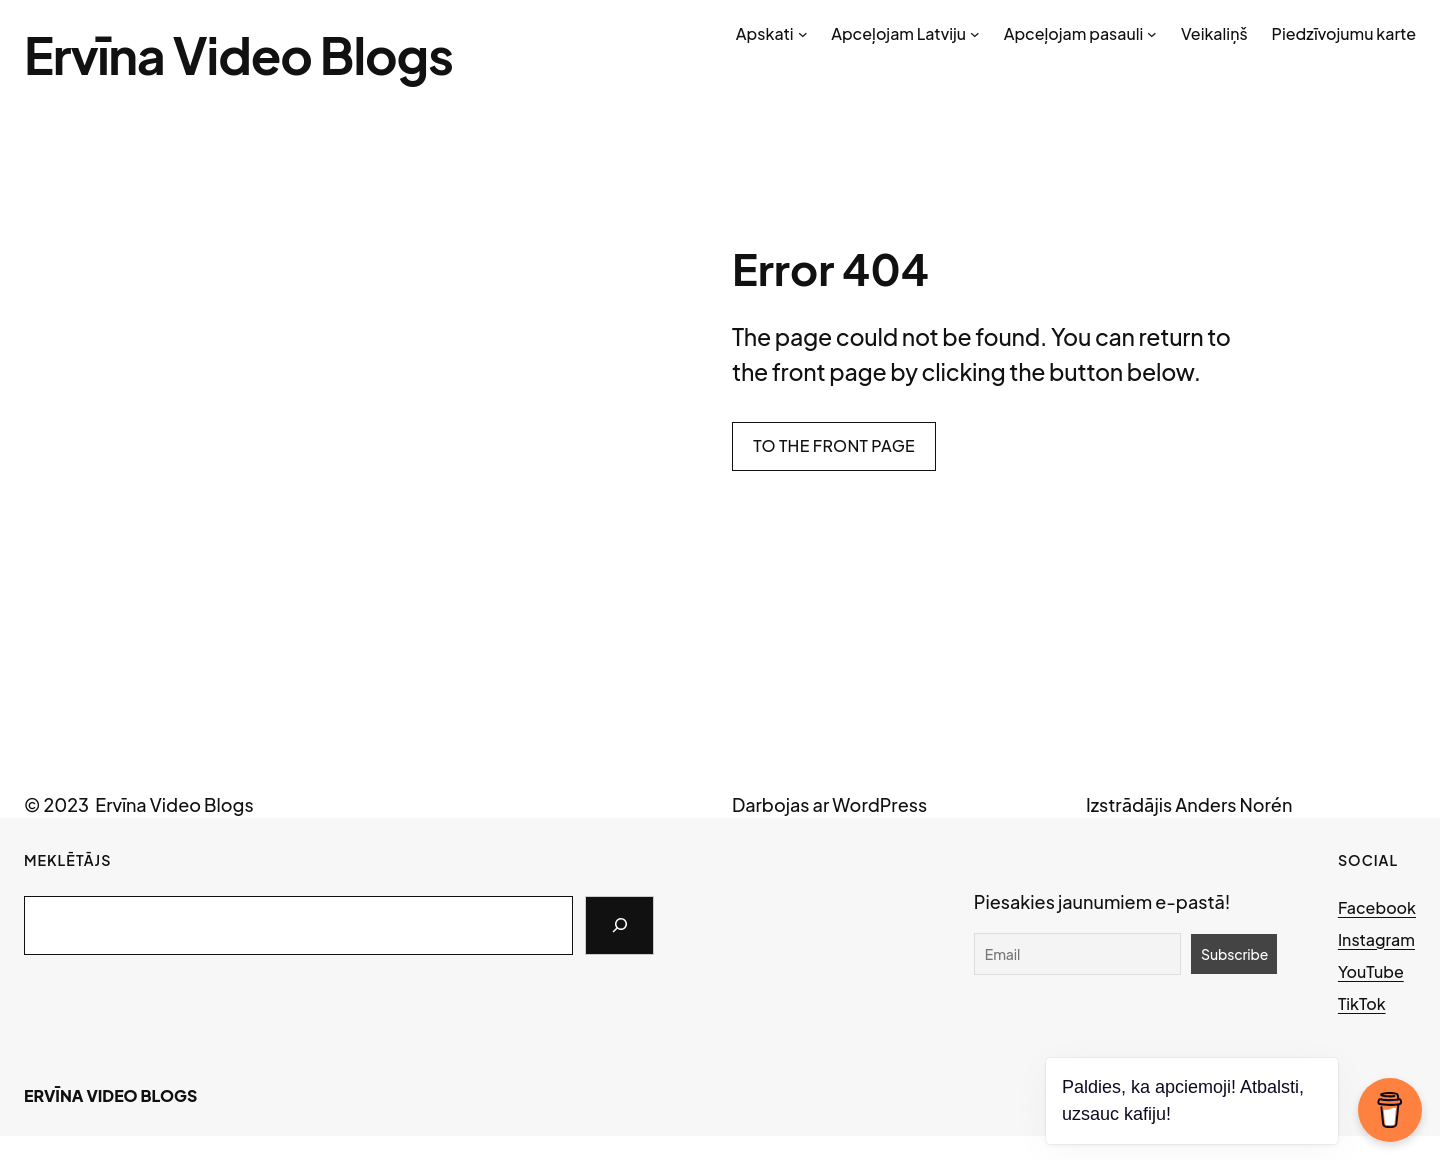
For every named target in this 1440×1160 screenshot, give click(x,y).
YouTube (1371, 971)
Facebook (1377, 907)
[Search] (619, 926)
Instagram (1376, 939)
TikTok (1362, 1003)
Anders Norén (1233, 804)
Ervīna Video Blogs (238, 54)
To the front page (834, 445)
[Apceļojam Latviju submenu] (975, 34)
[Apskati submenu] (803, 34)
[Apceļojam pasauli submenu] (1152, 34)
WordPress (879, 804)
